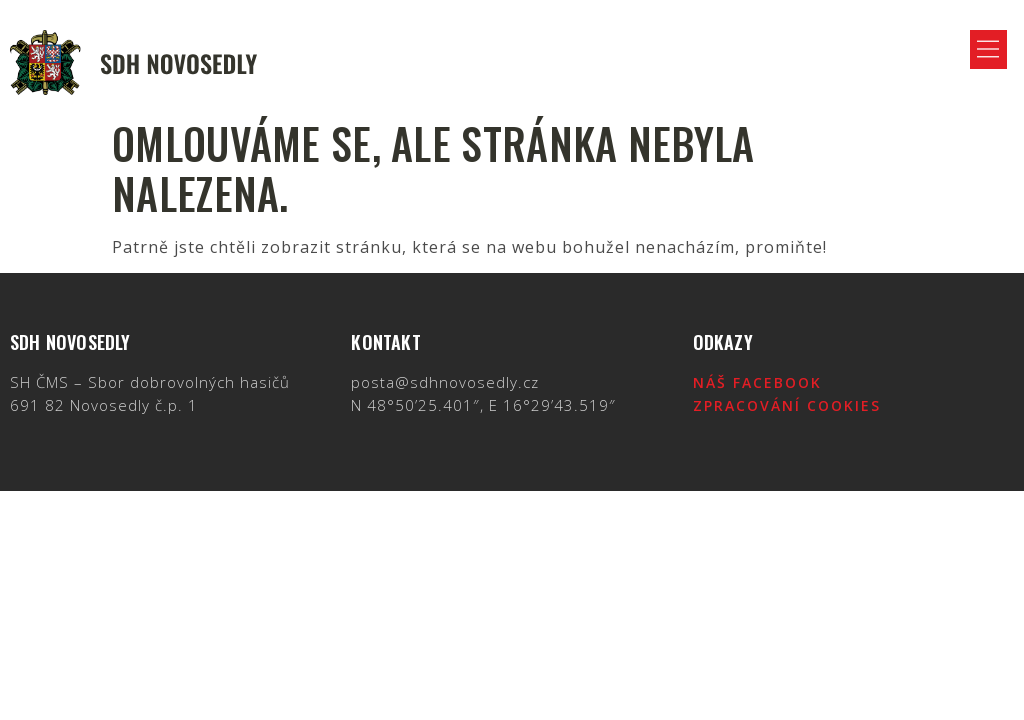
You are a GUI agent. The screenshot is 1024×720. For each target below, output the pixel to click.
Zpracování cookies (787, 405)
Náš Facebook (757, 382)
